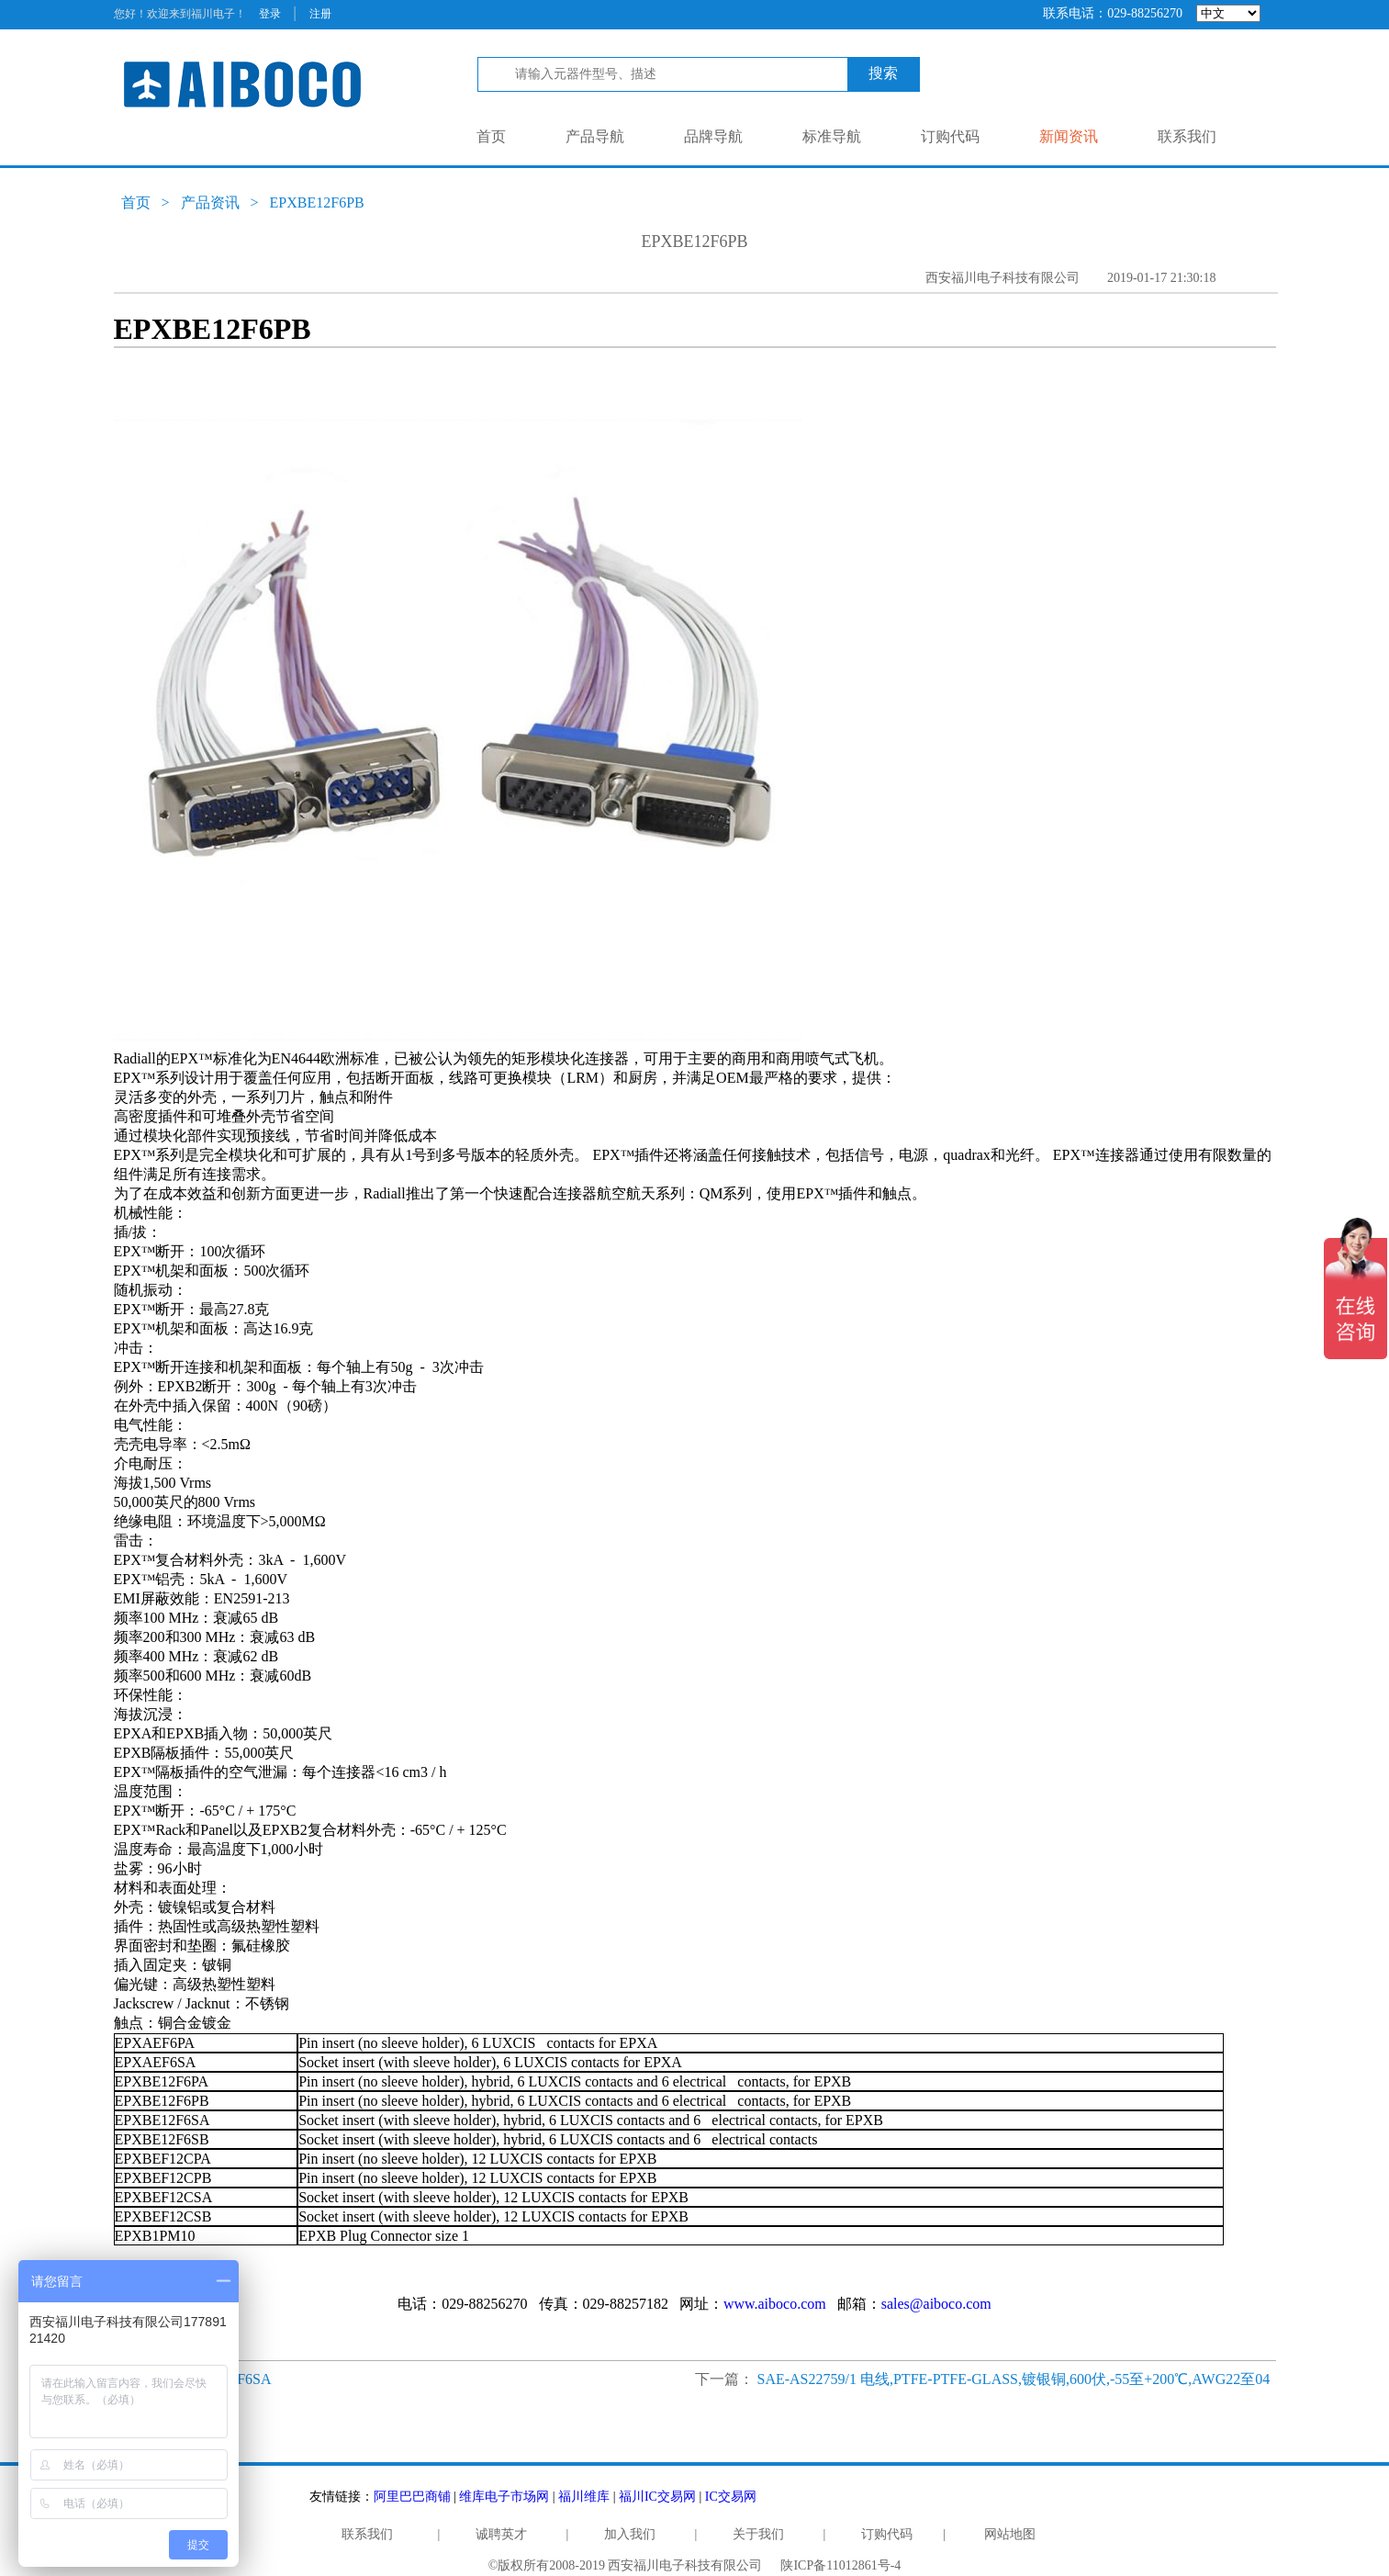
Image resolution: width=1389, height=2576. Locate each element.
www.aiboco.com (774, 2304)
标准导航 (831, 136)
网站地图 (1010, 2534)
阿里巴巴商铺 (412, 2496)
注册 (320, 13)
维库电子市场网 (504, 2496)
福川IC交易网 (657, 2496)
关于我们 (758, 2534)
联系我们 (1187, 136)
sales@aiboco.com (936, 2304)
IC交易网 (730, 2496)
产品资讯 (210, 202)
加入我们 (629, 2534)
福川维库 (584, 2496)
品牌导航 (713, 136)
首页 (491, 136)
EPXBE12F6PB (317, 202)
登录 (270, 13)
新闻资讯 (1068, 136)
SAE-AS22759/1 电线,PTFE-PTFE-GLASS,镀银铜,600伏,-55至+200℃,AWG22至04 (1014, 2379)
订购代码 (950, 136)
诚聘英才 (501, 2534)
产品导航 (595, 136)
